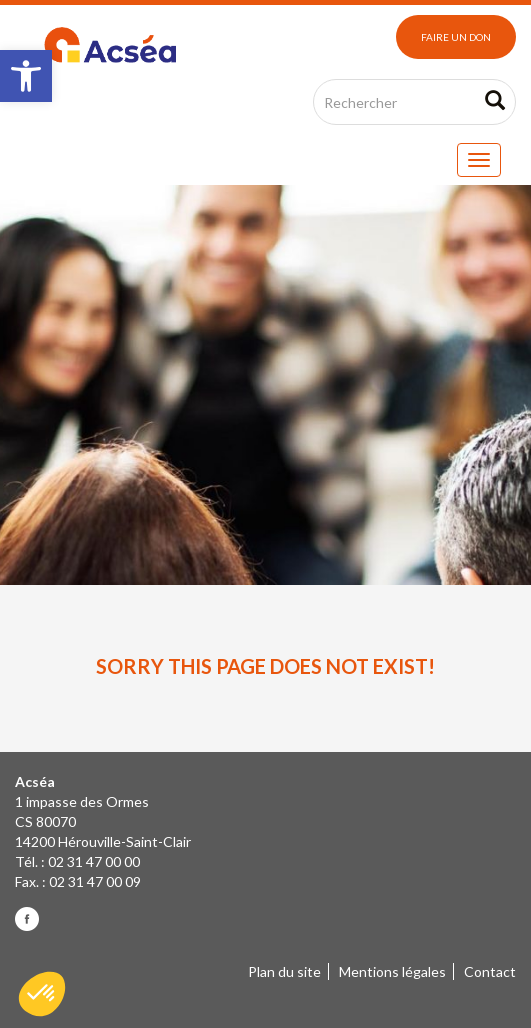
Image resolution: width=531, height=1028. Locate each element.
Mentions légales (392, 971)
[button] (26, 76)
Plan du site (284, 971)
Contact (490, 971)
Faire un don (456, 37)
